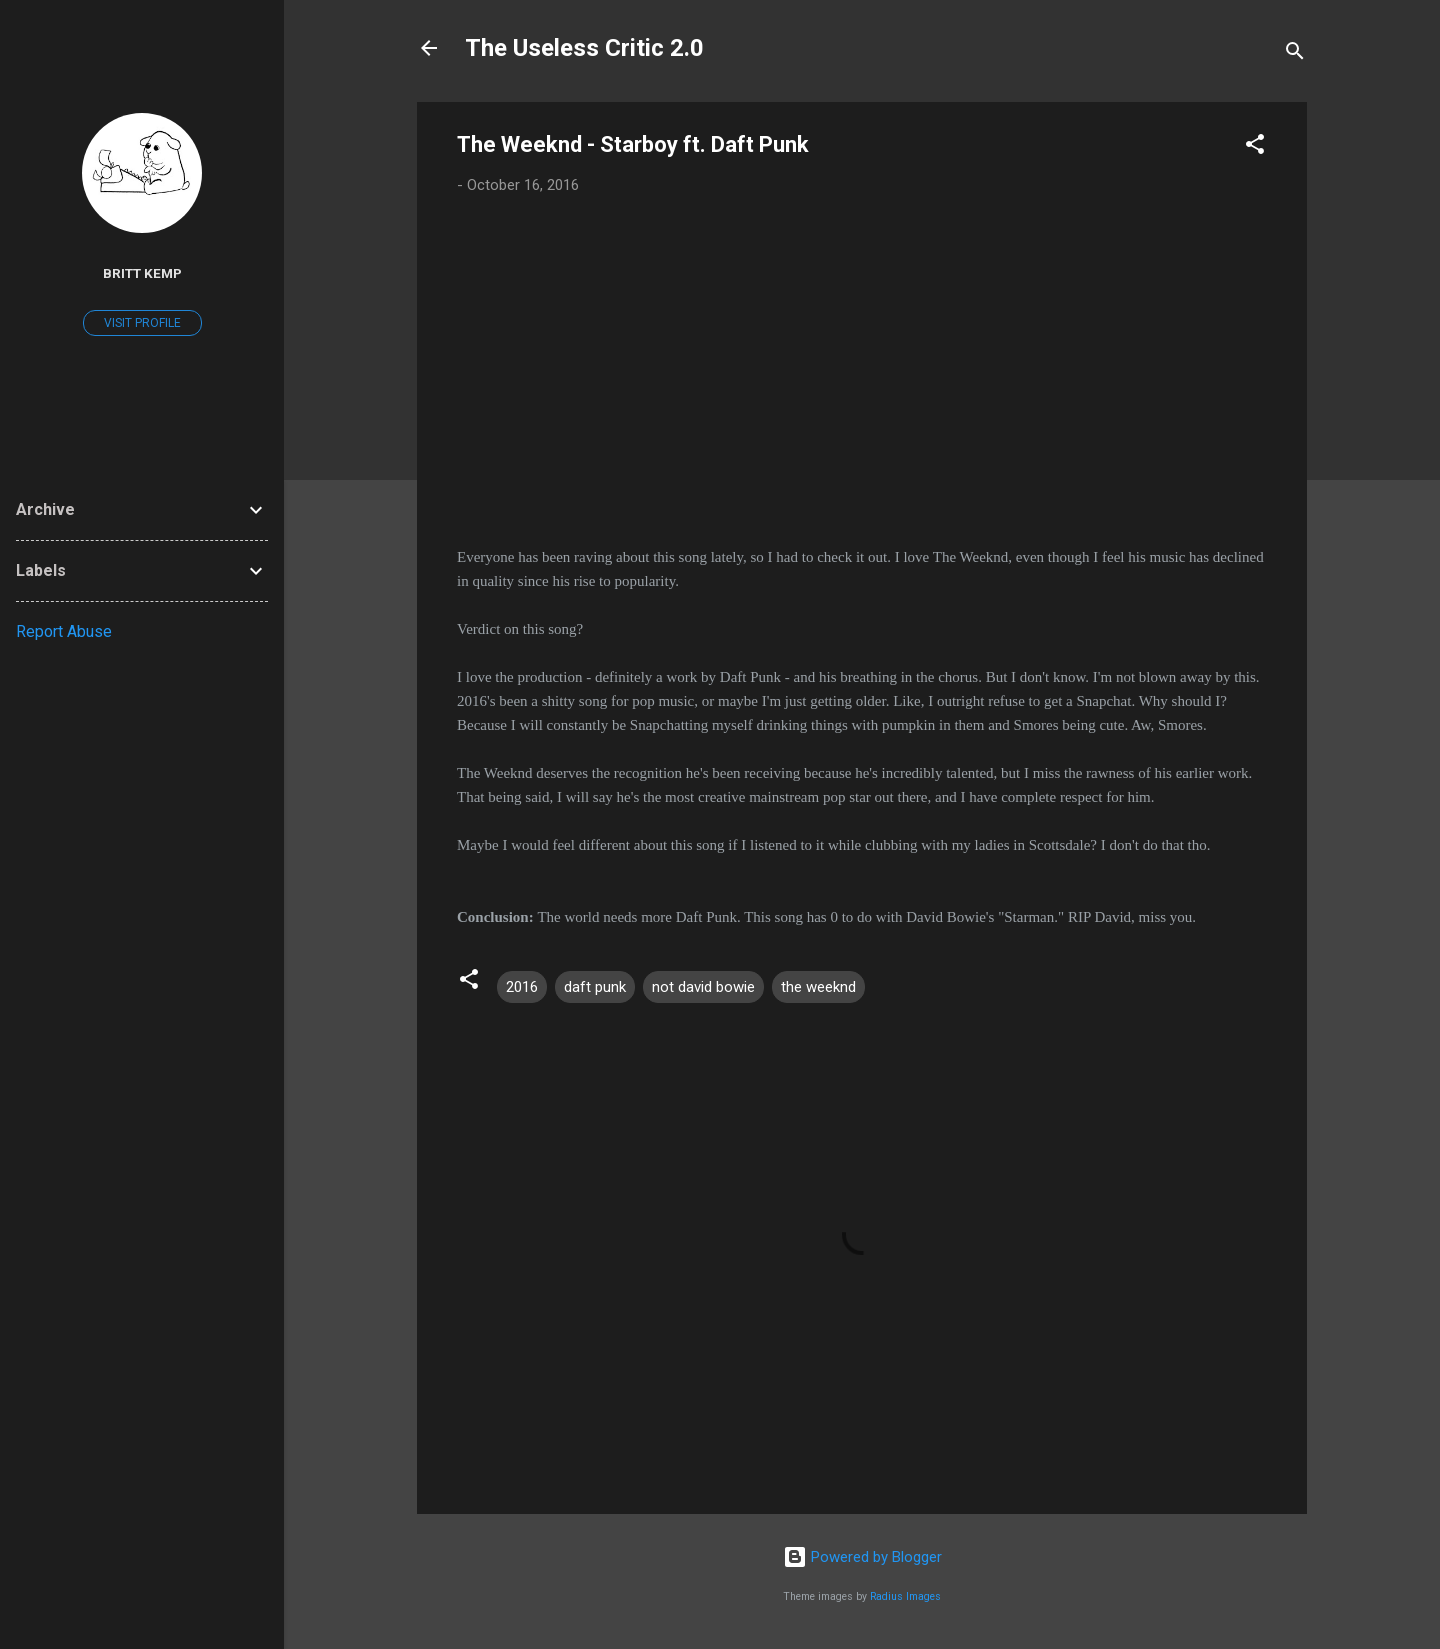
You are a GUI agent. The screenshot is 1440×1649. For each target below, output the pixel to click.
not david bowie (703, 987)
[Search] (1295, 54)
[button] (1255, 147)
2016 (522, 987)
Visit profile (142, 323)
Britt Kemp (142, 273)
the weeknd (818, 987)
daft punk (595, 987)
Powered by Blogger (862, 1557)
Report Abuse (64, 631)
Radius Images (905, 1596)
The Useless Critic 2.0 (584, 48)
